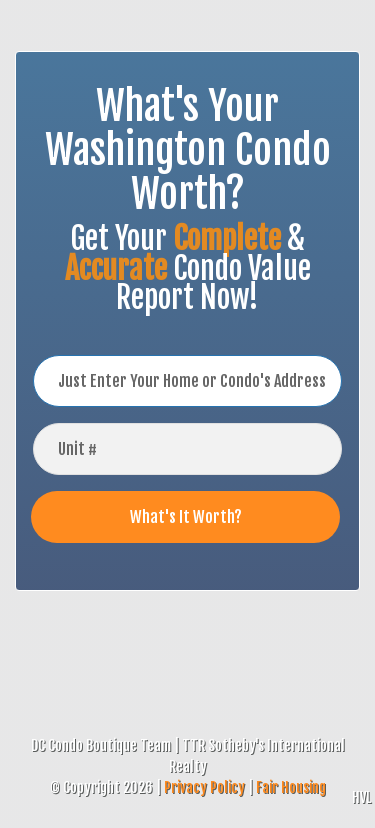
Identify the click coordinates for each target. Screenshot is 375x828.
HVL (361, 797)
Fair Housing (291, 787)
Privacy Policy (204, 787)
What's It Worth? (186, 517)
